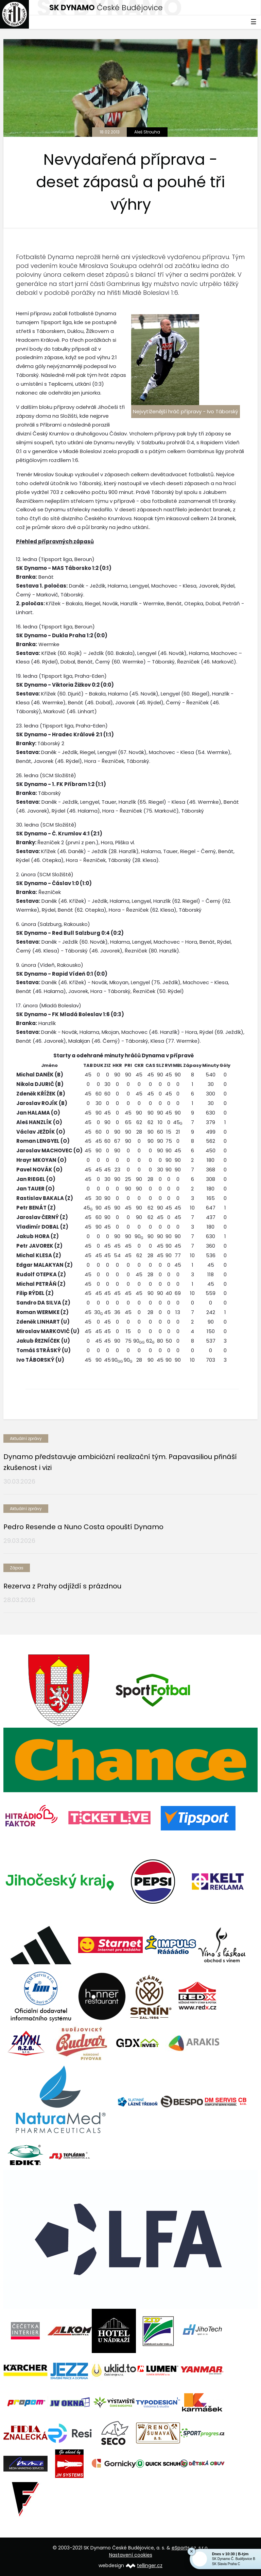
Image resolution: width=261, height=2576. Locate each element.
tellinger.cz (149, 2565)
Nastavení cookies (130, 2554)
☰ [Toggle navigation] (253, 22)
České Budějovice (106, 7)
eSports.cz (184, 2547)
